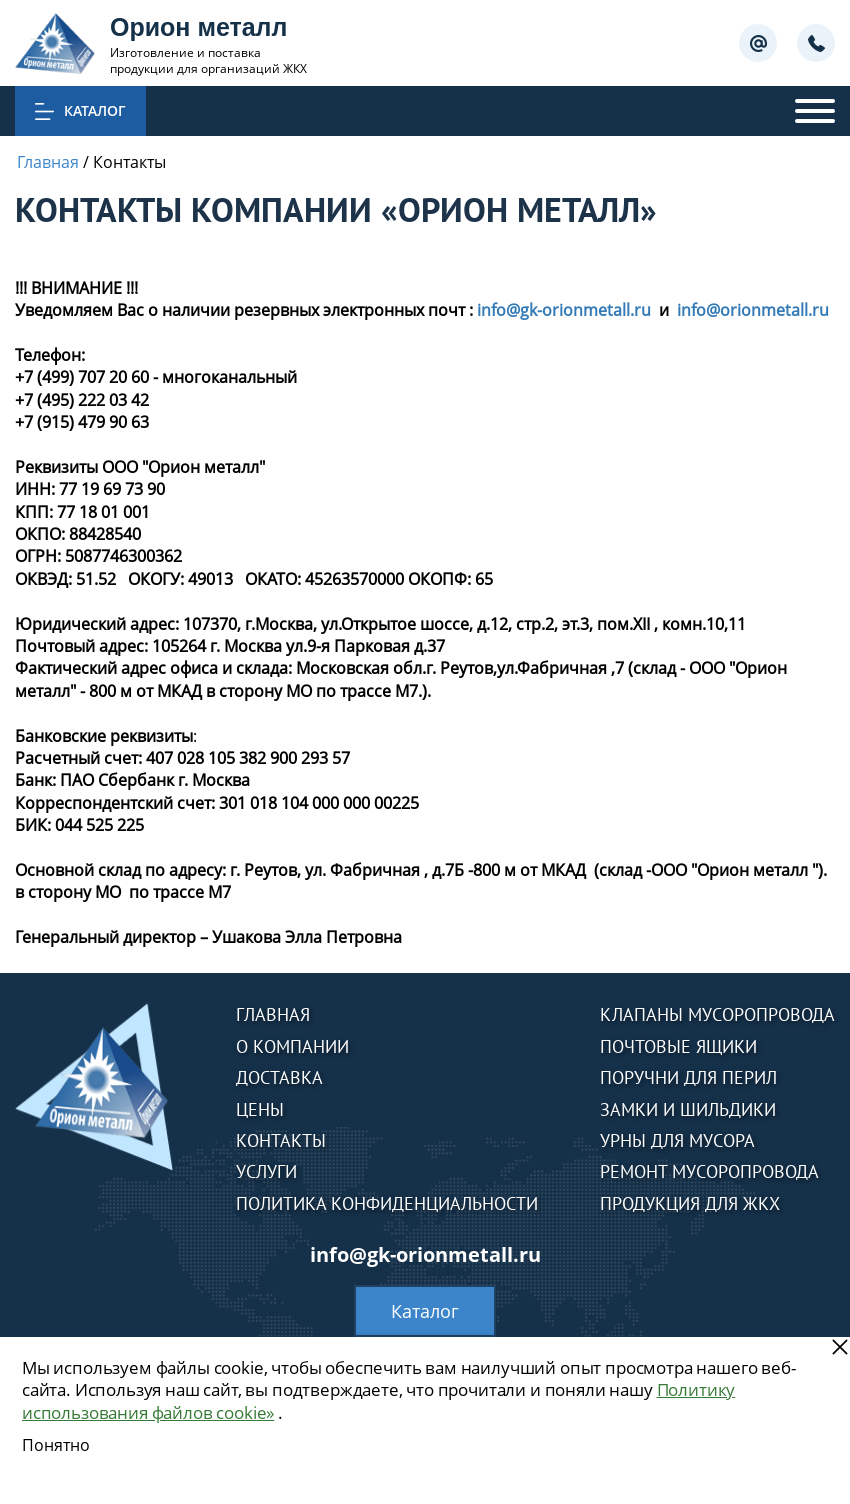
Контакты (281, 1140)
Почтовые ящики (678, 1046)
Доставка (279, 1077)
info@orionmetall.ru (753, 310)
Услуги (266, 1171)
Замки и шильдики (688, 1109)
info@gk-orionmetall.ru (564, 310)
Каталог (425, 1311)
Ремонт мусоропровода (709, 1171)
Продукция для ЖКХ (690, 1203)
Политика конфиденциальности (387, 1203)
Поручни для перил (688, 1077)
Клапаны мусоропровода (717, 1014)
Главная (273, 1014)
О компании (292, 1046)
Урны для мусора (677, 1140)
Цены (260, 1109)
